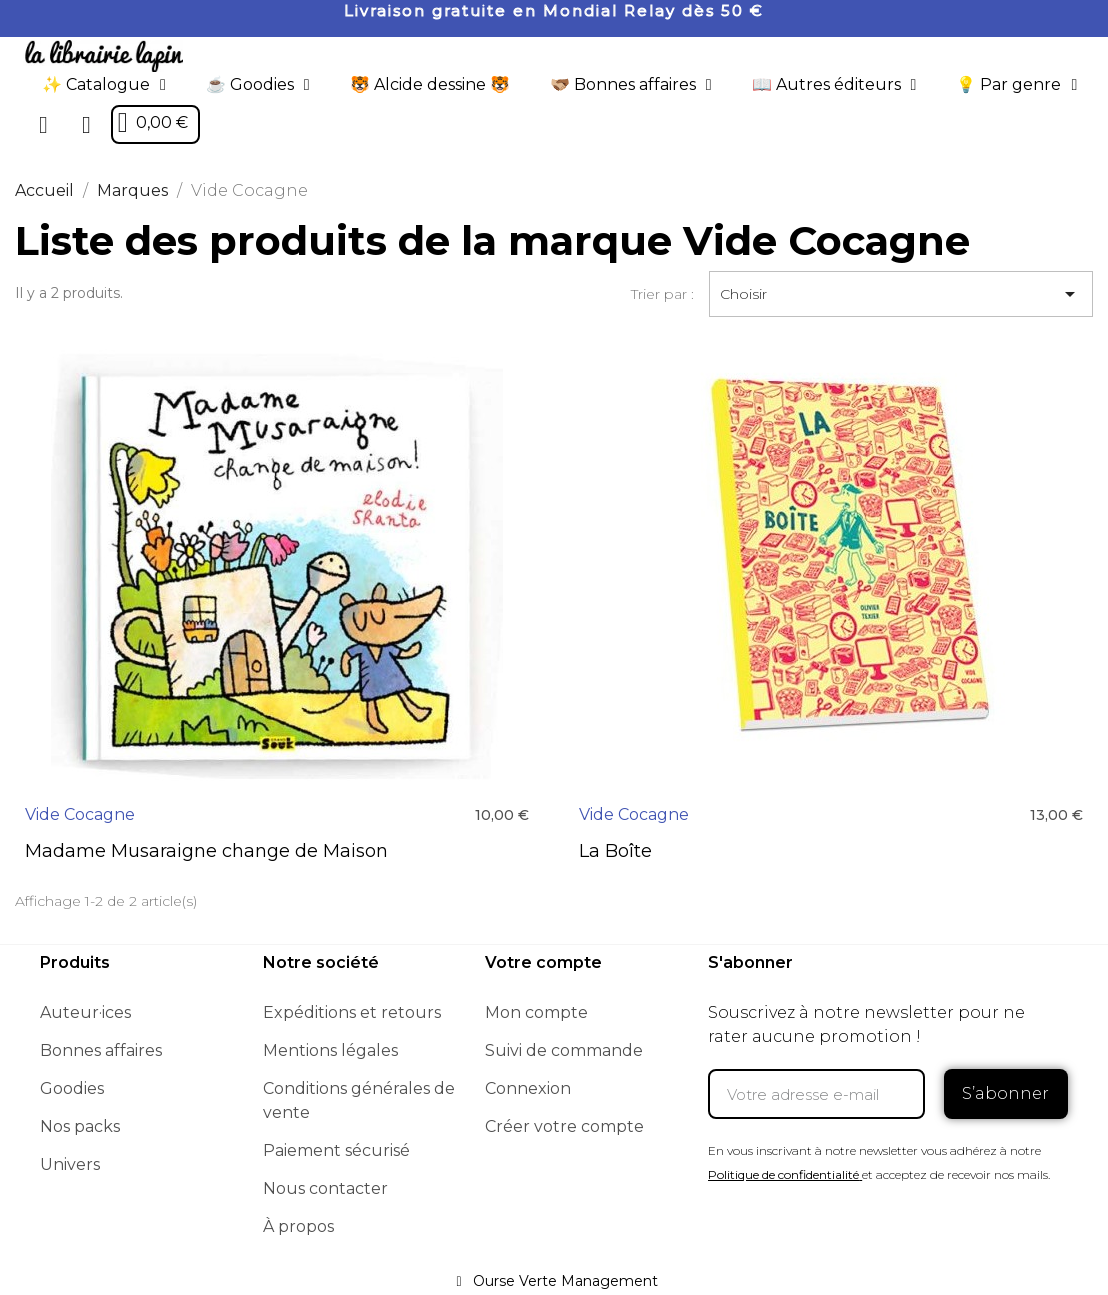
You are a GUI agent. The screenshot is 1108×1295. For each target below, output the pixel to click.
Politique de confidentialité (783, 1174)
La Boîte (615, 851)
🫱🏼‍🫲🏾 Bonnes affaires (631, 85)
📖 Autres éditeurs (834, 85)
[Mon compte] (86, 125)
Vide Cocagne (80, 814)
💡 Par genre (1016, 85)
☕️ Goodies (258, 85)
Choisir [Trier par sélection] (901, 294)
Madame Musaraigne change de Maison (206, 851)
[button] (44, 125)
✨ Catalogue (104, 85)
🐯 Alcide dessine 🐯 (430, 84)
